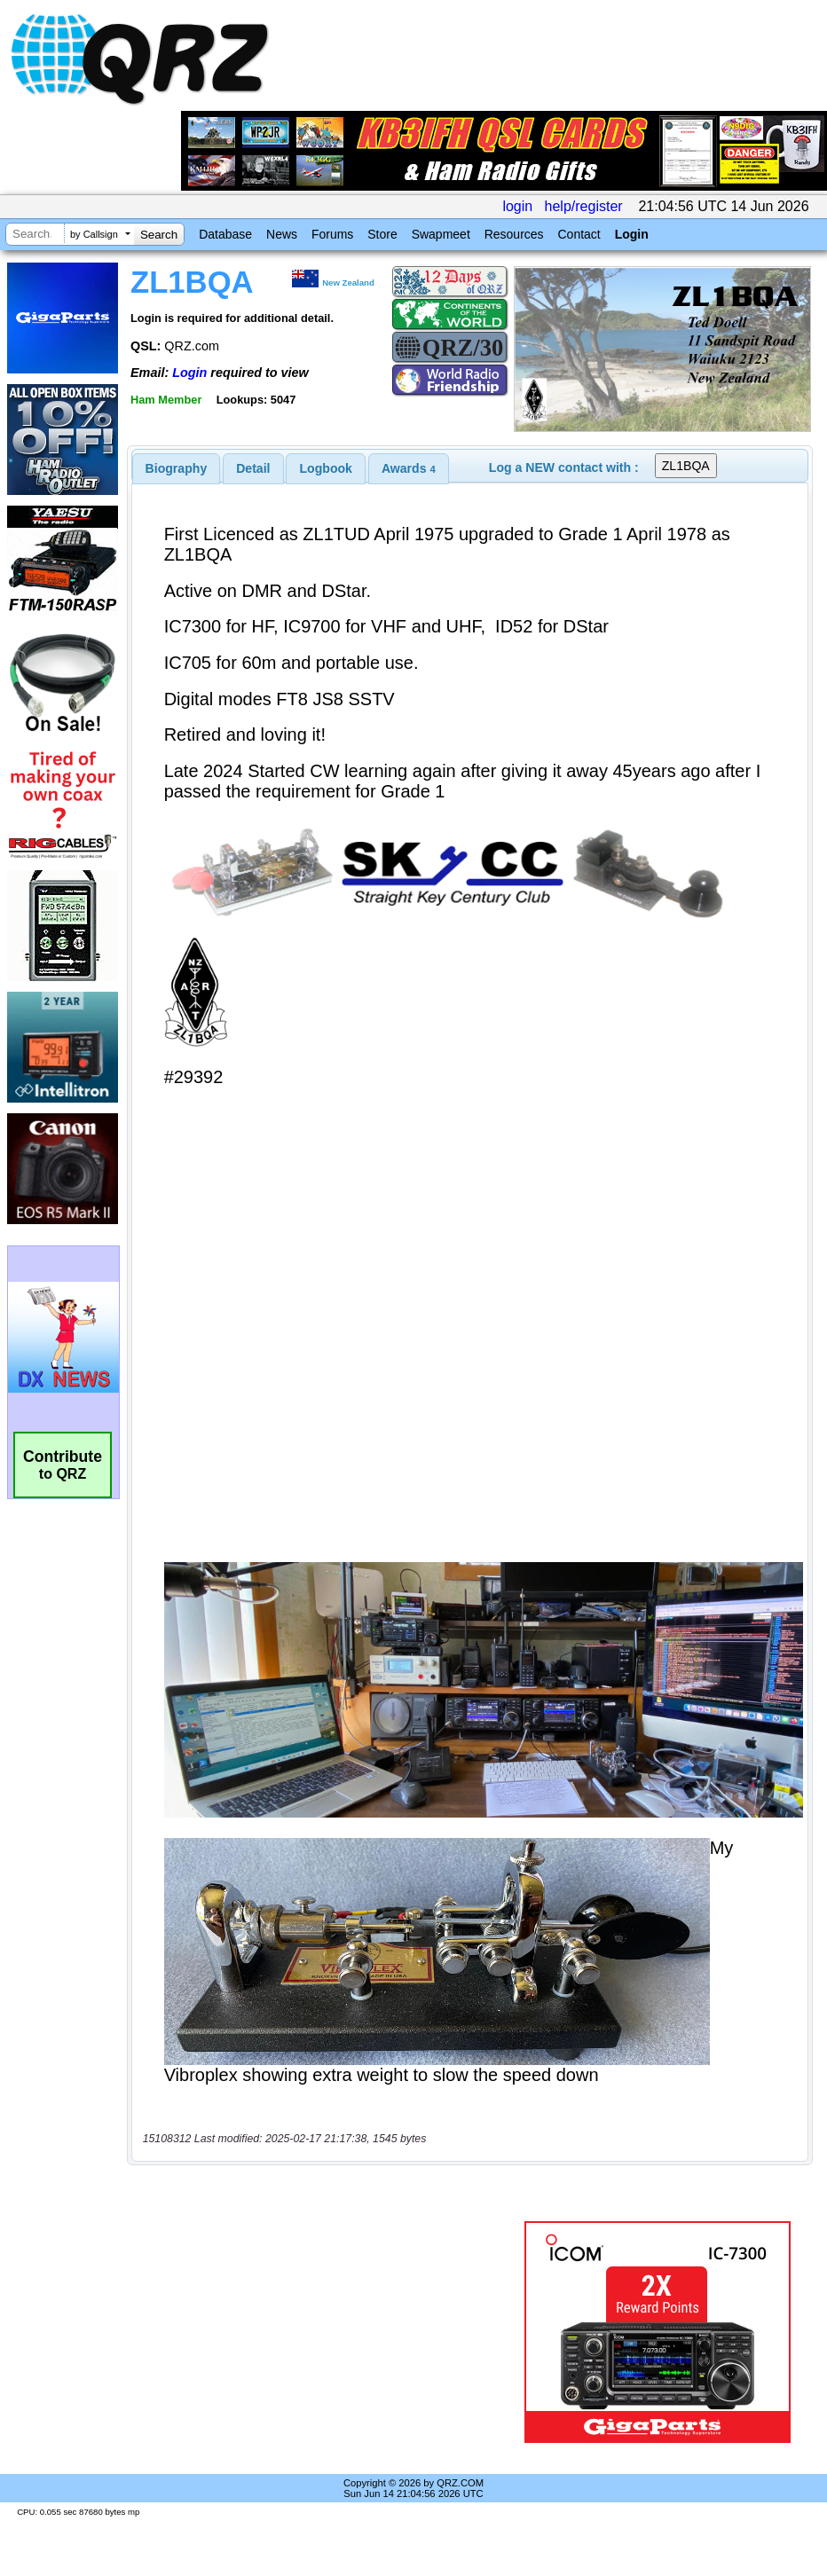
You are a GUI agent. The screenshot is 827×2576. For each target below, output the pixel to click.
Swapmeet (441, 234)
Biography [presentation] (177, 468)
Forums (332, 234)
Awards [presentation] (409, 468)
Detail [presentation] (253, 468)
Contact (578, 234)
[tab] (176, 468)
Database (225, 234)
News (281, 234)
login (517, 206)
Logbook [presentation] (326, 468)
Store (382, 234)
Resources (514, 234)
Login (632, 234)
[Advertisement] (329, 2332)
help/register (584, 206)
